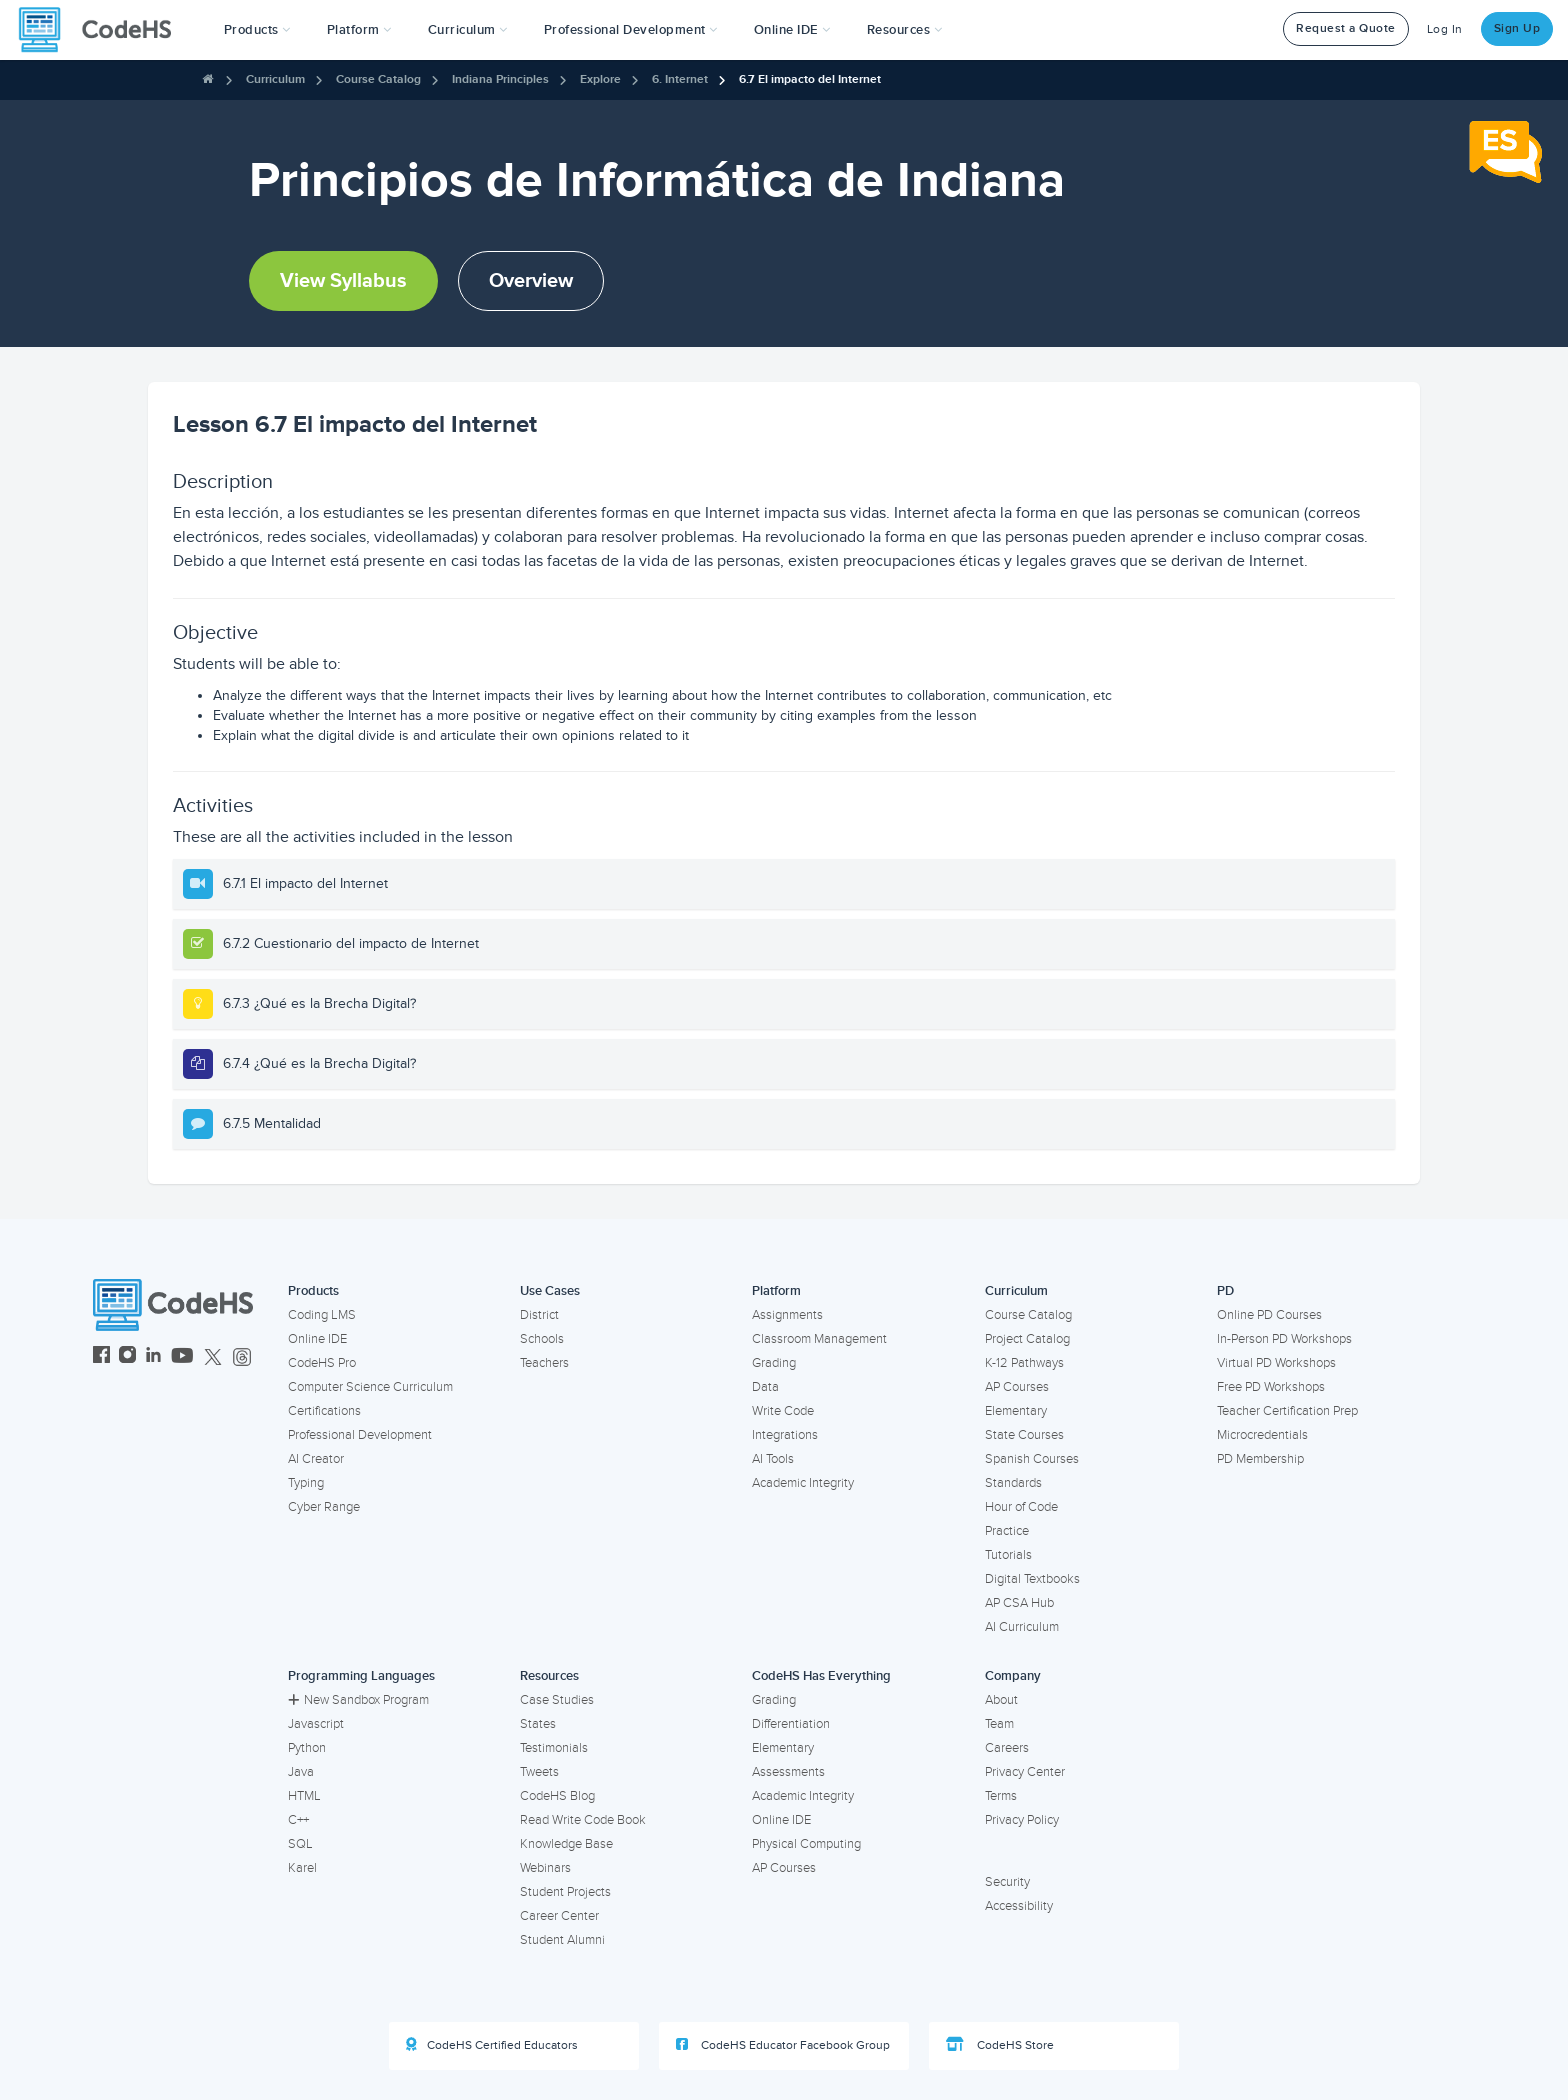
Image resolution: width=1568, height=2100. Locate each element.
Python (307, 1748)
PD (1225, 1291)
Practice (1007, 1531)
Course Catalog (378, 79)
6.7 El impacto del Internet (810, 79)
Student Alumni (562, 1940)
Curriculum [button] (468, 30)
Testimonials (554, 1748)
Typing (306, 1483)
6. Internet (680, 79)
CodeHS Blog (557, 1796)
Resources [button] (905, 30)
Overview (531, 281)
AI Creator (316, 1459)
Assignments (787, 1315)
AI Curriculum (1022, 1627)
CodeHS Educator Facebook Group (783, 2045)
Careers (1007, 1748)
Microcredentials (1262, 1435)
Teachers (544, 1363)
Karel (302, 1868)
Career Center (559, 1916)
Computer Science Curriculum (370, 1387)
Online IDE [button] (792, 30)
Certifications (324, 1411)
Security (1007, 1882)
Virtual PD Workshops (1276, 1363)
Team (999, 1724)
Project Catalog (1027, 1339)
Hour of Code (1021, 1507)
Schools (542, 1339)
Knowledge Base (566, 1844)
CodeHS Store (1000, 2045)
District (539, 1315)
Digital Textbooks (1032, 1579)
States (538, 1724)
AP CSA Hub (1019, 1603)
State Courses (1024, 1435)
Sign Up (1517, 28)
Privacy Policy (1022, 1820)
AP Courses (1017, 1387)
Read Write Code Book (583, 1820)
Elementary (1016, 1411)
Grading (774, 1363)
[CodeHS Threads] (242, 1357)
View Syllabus (343, 281)
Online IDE (317, 1339)
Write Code (783, 1411)
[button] (257, 30)
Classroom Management (819, 1339)
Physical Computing (806, 1844)
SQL (300, 1844)
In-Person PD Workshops (1284, 1339)
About (1001, 1700)
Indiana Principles (500, 79)
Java (301, 1772)
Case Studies (557, 1700)
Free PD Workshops (1271, 1387)
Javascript (316, 1724)
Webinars (545, 1868)
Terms (1001, 1796)
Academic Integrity (803, 1483)
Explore (600, 79)
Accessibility (1019, 1906)
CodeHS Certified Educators (492, 2045)
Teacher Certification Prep (1287, 1411)
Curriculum (275, 79)
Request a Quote (1346, 28)
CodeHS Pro (322, 1363)
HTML (304, 1796)
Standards (1013, 1483)
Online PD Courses (1269, 1315)
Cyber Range (324, 1507)
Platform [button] (359, 30)
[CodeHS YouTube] (182, 1357)
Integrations (785, 1435)
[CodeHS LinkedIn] (153, 1357)
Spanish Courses (1032, 1459)
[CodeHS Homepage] (103, 30)
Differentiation (791, 1724)
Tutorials (1008, 1555)
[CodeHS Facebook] (101, 1357)
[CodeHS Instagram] (127, 1357)
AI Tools (773, 1459)
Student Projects (565, 1892)
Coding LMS (322, 1315)
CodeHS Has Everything (821, 1676)
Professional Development (360, 1435)
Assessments (788, 1772)
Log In (1445, 29)
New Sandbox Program (358, 1700)
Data (765, 1387)
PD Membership (1260, 1459)
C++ (298, 1820)
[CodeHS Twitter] (213, 1357)
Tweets (539, 1772)
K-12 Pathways (1024, 1363)
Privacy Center (1025, 1772)
